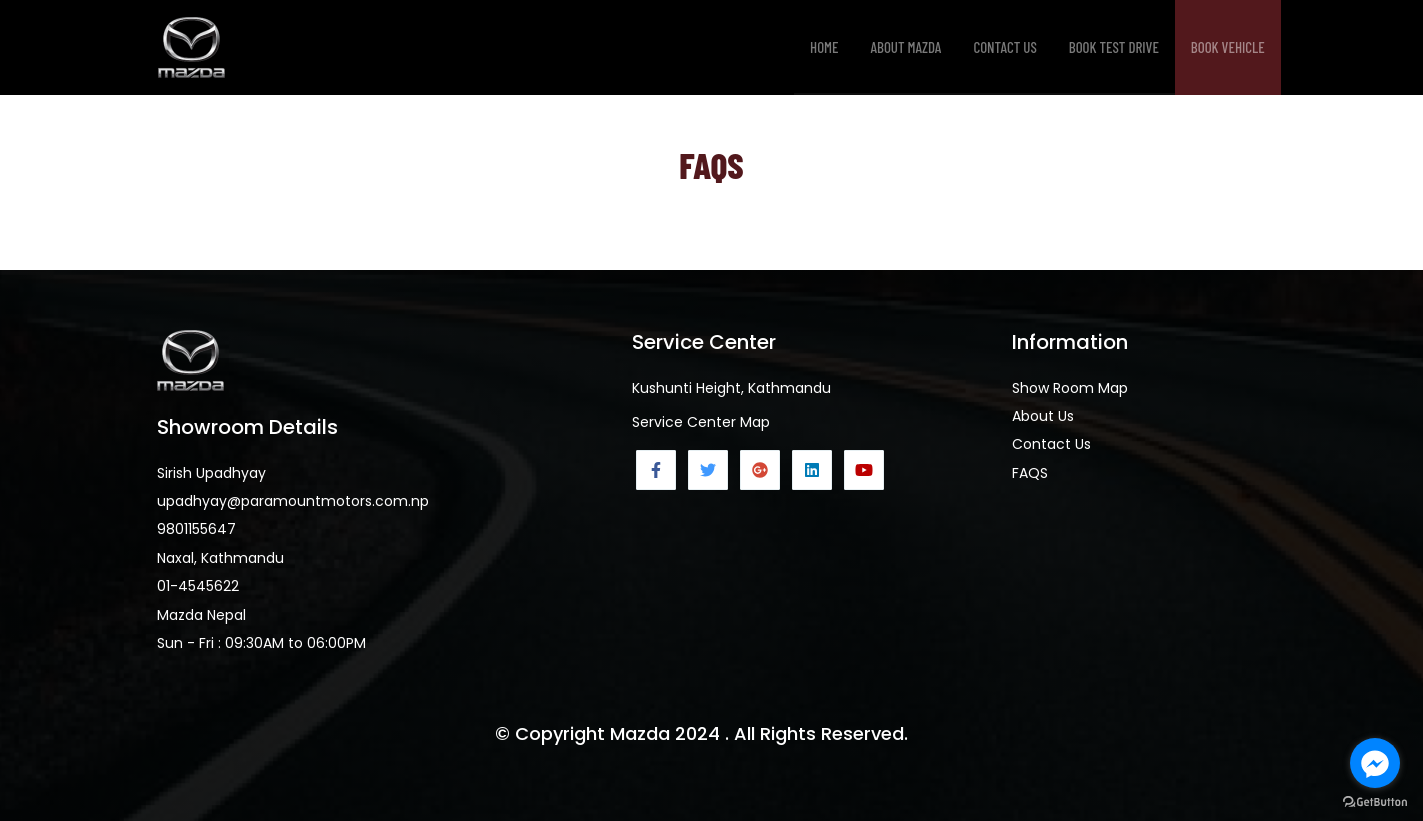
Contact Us (1004, 47)
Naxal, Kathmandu (220, 558)
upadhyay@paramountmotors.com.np (293, 501)
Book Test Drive (1114, 47)
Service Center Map (701, 422)
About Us (1043, 416)
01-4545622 (198, 586)
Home (824, 47)
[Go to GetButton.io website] (1375, 801)
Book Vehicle (1228, 47)
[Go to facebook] (1375, 763)
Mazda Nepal (201, 615)
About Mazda (906, 47)
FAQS (1030, 473)
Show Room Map (1070, 388)
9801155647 (196, 529)
